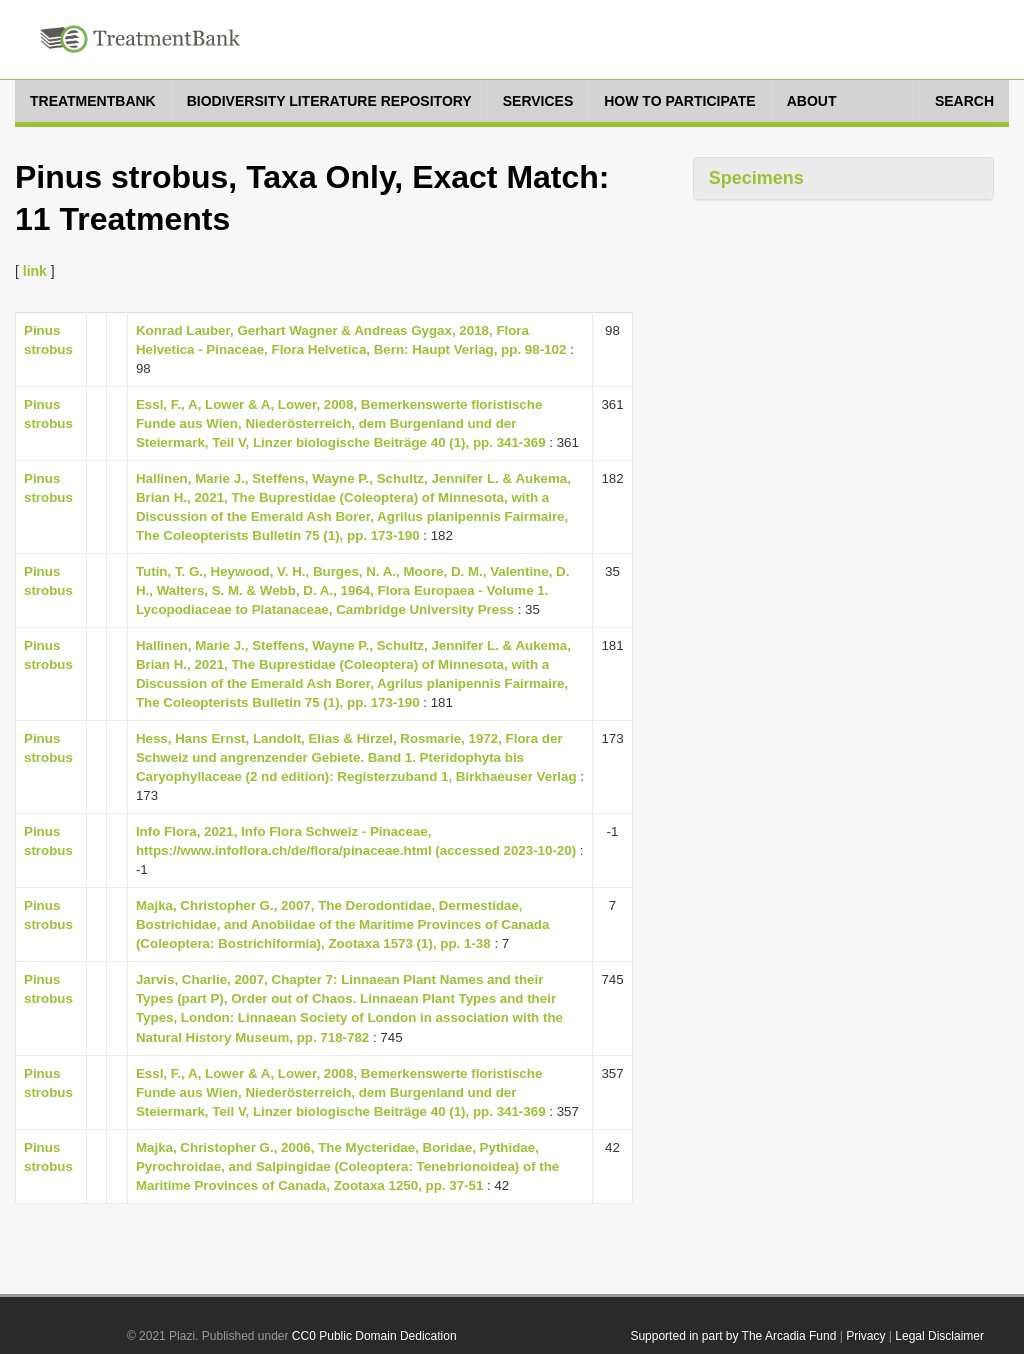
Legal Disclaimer (939, 1336)
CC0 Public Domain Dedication (374, 1336)
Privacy (865, 1336)
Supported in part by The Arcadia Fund (733, 1336)
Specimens (756, 178)
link (35, 271)
